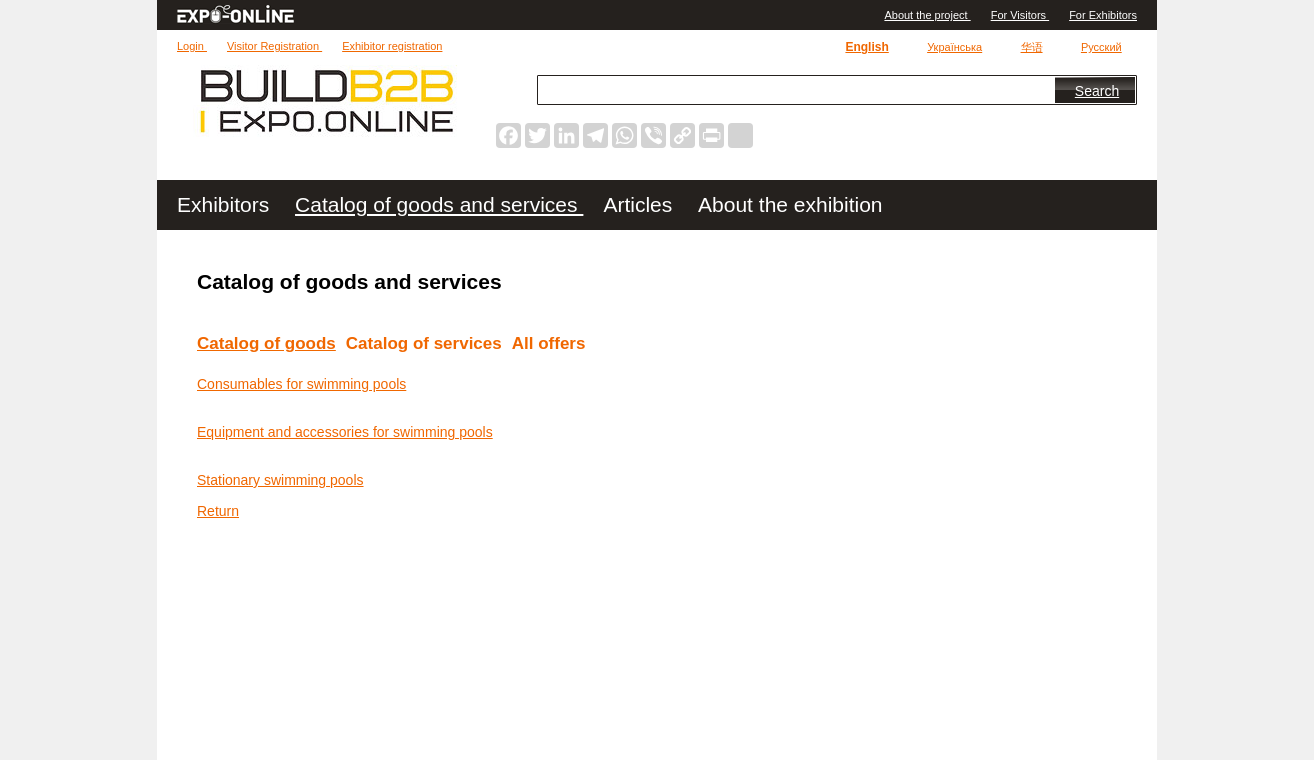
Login (192, 46)
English (866, 47)
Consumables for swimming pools (301, 384)
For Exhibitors (1103, 15)
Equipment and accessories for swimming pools (345, 432)
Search (1097, 91)
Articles (640, 204)
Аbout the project (927, 15)
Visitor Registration (274, 46)
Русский (1101, 47)
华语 (1032, 47)
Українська (954, 47)
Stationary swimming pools (280, 480)
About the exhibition (790, 204)
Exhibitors (226, 204)
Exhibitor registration (392, 46)
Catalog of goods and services (439, 204)
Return (218, 511)
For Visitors (1020, 15)
